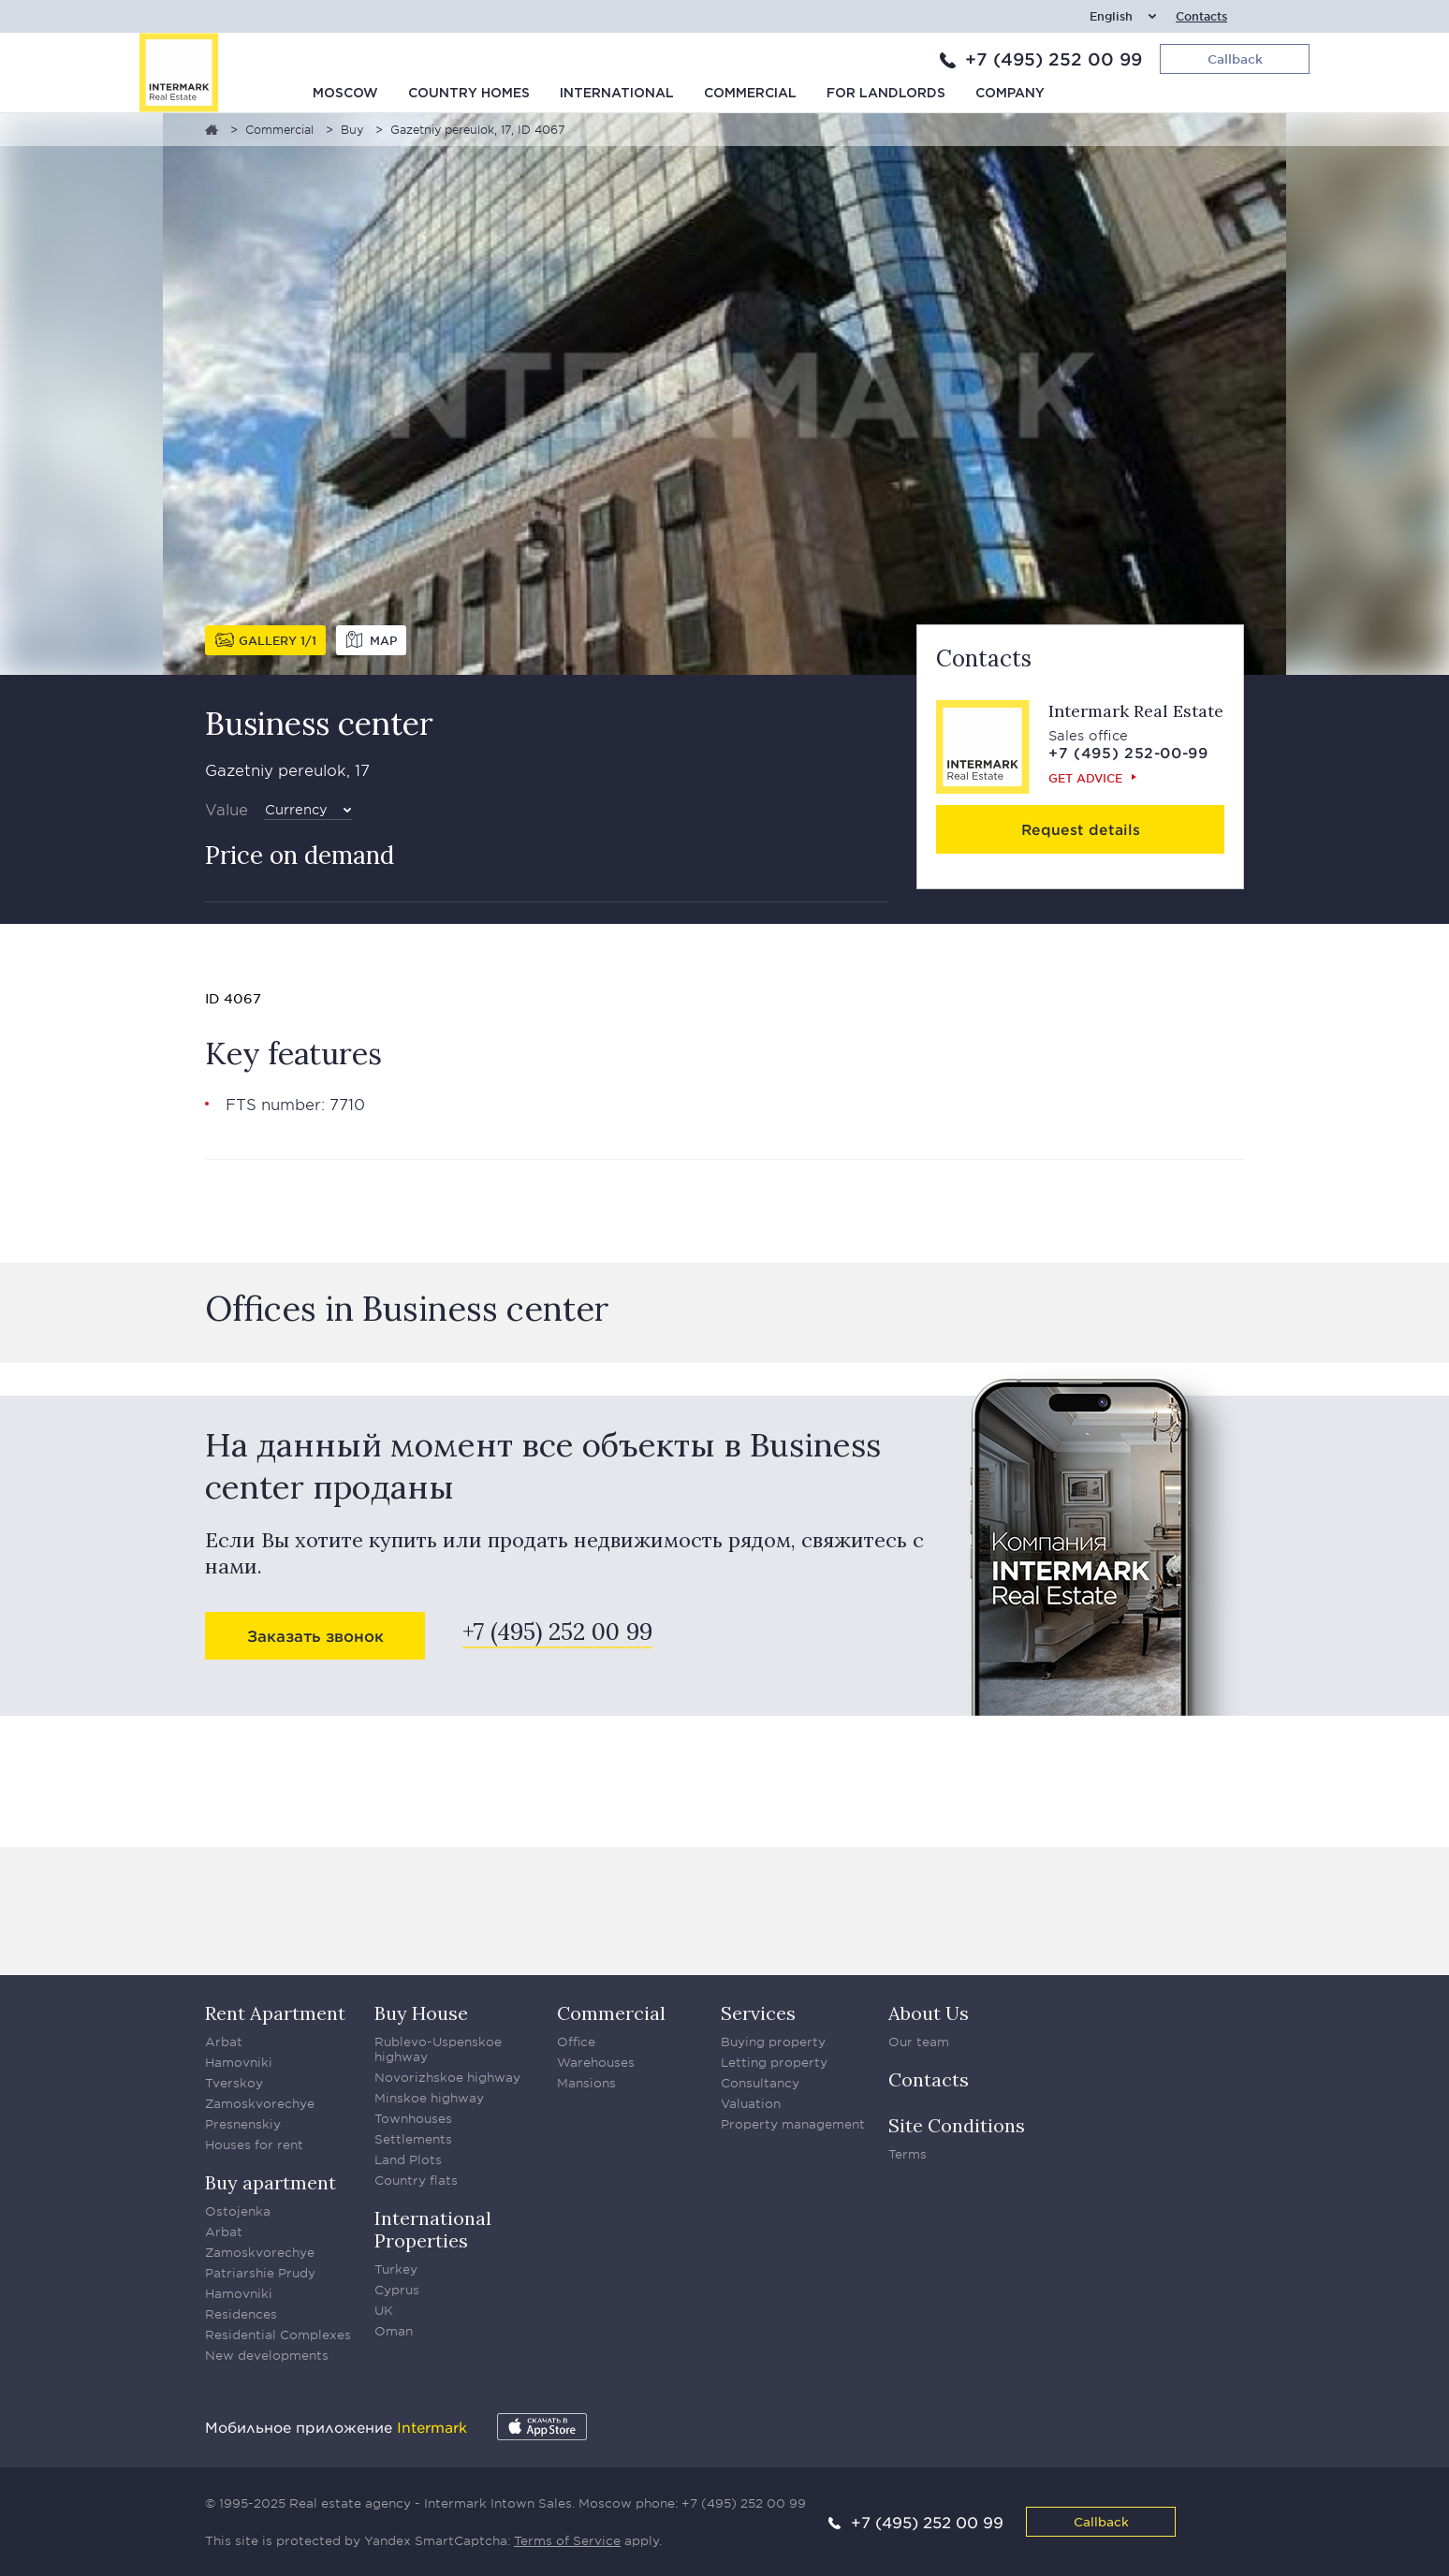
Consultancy (760, 2082)
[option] (724, 394)
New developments (267, 2355)
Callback (1101, 2521)
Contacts (1201, 16)
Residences (241, 2313)
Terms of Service (567, 2540)
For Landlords (886, 93)
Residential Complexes (278, 2334)
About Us (928, 2013)
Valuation (751, 2103)
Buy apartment (270, 2182)
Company (1010, 93)
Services (758, 2013)
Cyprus (396, 2289)
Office (576, 2041)
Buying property (773, 2041)
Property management (793, 2123)
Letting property (774, 2062)
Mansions (586, 2082)
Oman (393, 2330)
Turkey (395, 2268)
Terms (907, 2153)
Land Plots (408, 2159)
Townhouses (413, 2118)
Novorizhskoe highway (447, 2077)
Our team (918, 2041)
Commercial (750, 93)
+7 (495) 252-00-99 (1128, 752)
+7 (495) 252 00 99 (1053, 59)
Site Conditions (956, 2125)
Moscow (345, 93)
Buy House (421, 2013)
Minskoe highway (429, 2097)
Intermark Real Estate (1135, 711)
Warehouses (596, 2062)
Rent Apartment (275, 2013)
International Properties (432, 2229)
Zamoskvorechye (260, 2103)
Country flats (416, 2180)
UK (383, 2310)
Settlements (413, 2138)
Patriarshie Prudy (260, 2272)
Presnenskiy (243, 2123)
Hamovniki (238, 2062)
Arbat (223, 2041)
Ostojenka (238, 2210)
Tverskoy (234, 2082)
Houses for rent (254, 2144)
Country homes (469, 93)
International (617, 93)
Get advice (1085, 777)
